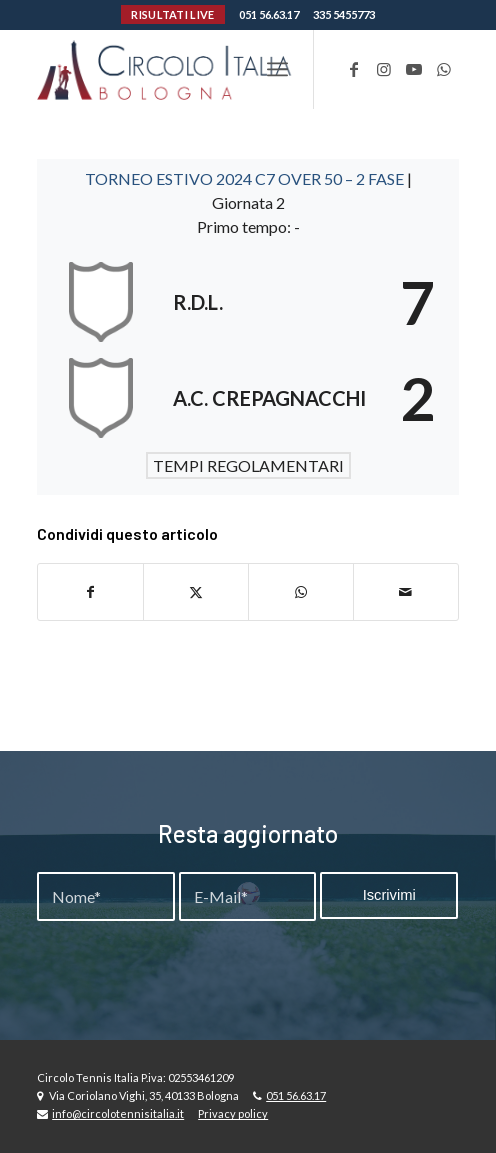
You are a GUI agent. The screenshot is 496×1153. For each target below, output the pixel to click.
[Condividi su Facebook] (90, 592)
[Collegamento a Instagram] (384, 69)
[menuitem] (277, 69)
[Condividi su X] (196, 592)
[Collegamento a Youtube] (414, 69)
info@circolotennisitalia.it (118, 1113)
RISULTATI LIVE (172, 14)
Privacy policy (233, 1113)
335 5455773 (344, 14)
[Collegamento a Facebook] (354, 69)
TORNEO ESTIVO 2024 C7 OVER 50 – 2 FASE (246, 178)
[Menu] (277, 69)
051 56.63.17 (269, 14)
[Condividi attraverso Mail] (406, 592)
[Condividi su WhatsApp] (301, 592)
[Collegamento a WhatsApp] (444, 69)
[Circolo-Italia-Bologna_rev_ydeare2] (205, 69)
